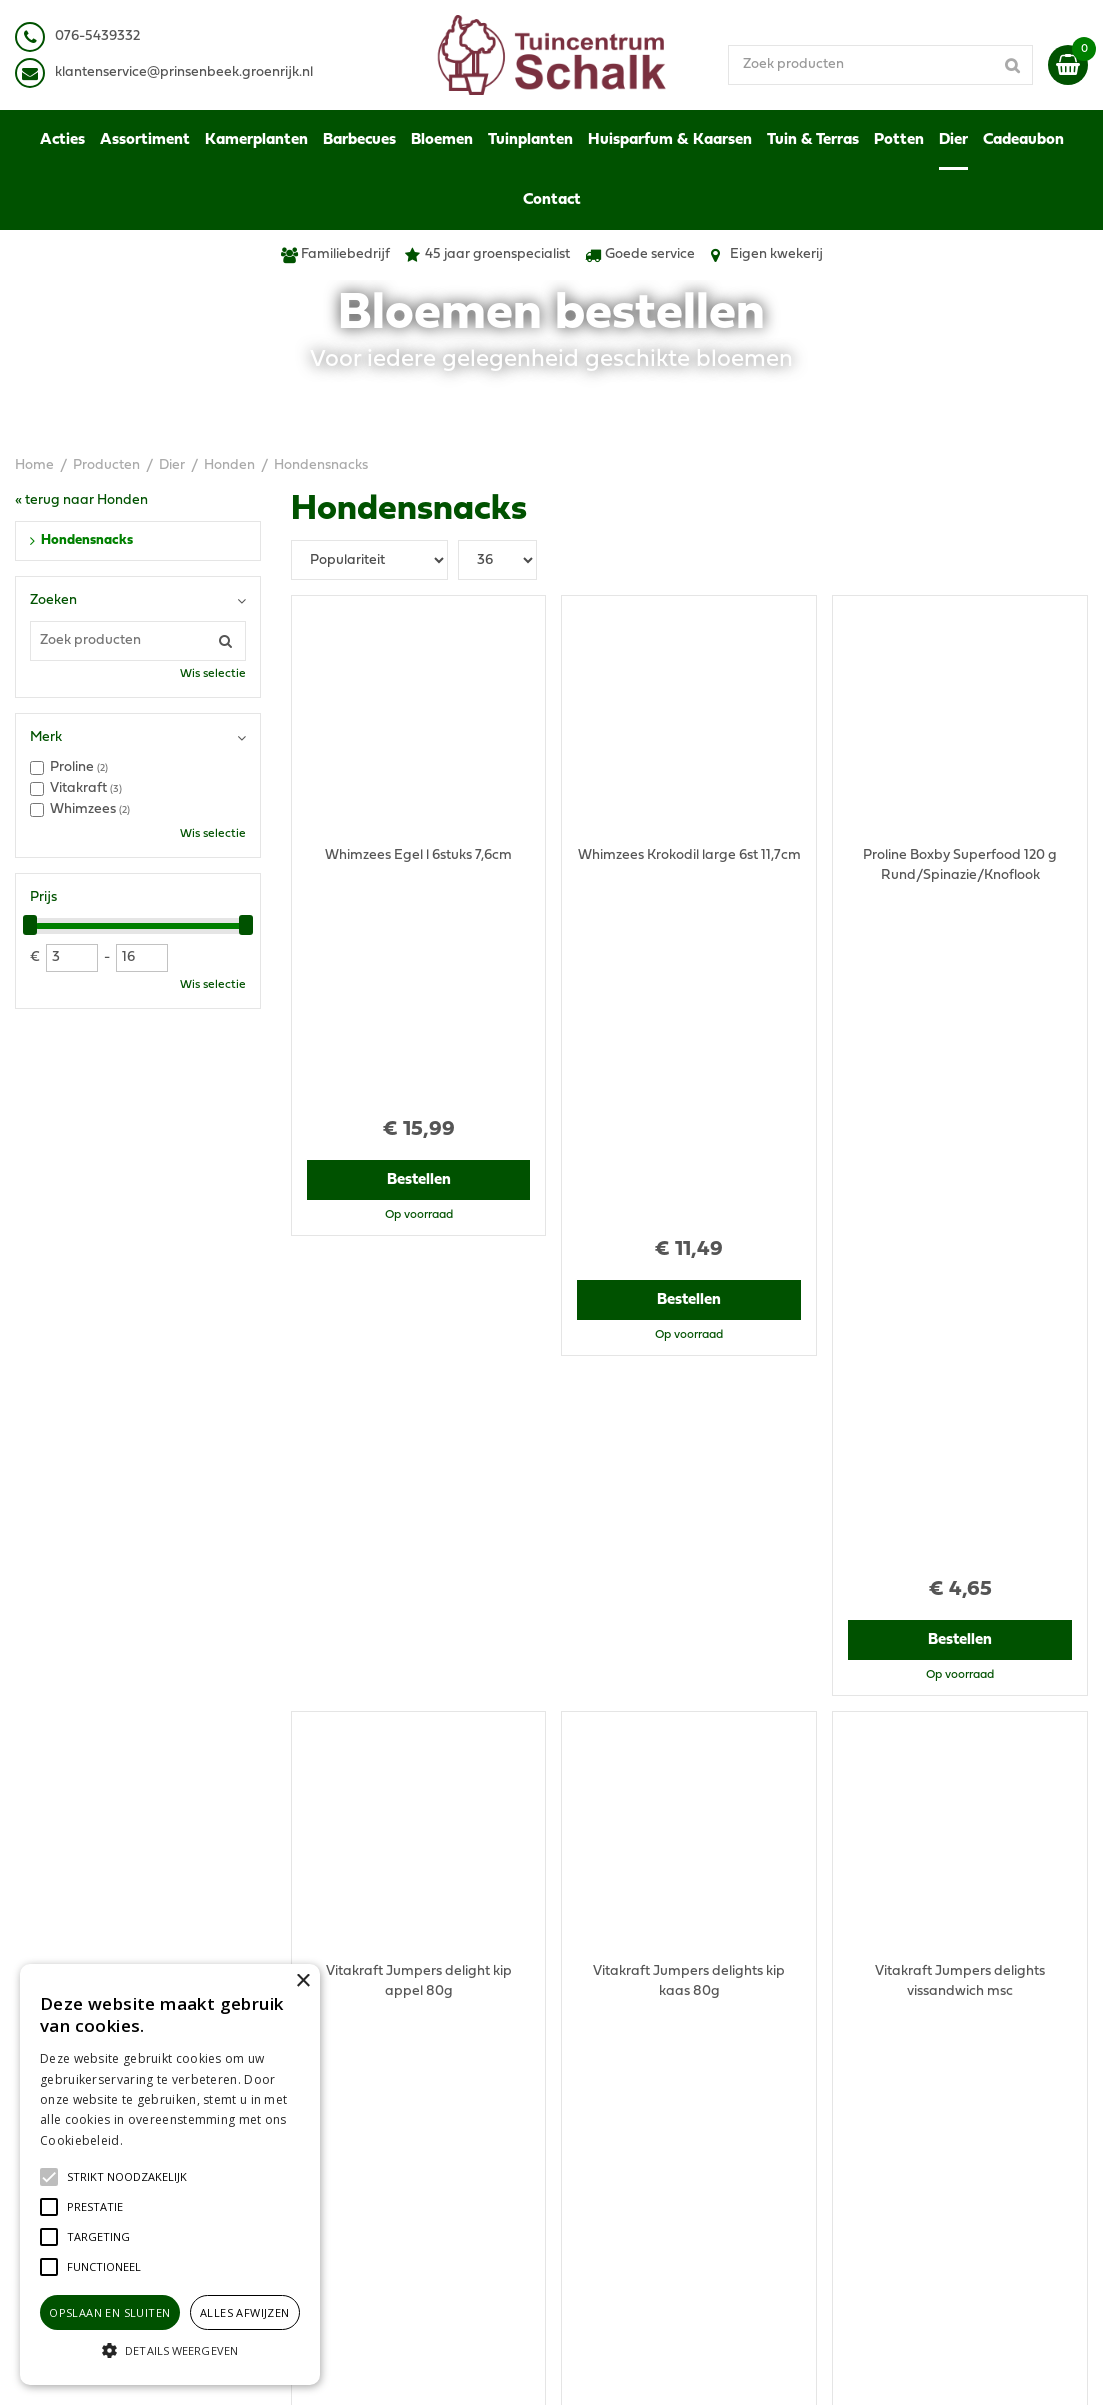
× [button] (302, 1981)
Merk (46, 737)
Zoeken (53, 600)
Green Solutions (628, 2369)
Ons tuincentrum (895, 2174)
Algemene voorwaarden (920, 2024)
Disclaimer (875, 2064)
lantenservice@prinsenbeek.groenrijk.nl (187, 72)
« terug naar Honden (81, 500)
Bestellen (418, 966)
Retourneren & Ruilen (910, 2124)
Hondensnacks (87, 540)
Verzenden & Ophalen (912, 2104)
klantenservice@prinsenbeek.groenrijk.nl (438, 2094)
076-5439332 (349, 2074)
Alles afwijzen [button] (245, 2312)
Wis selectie (213, 674)
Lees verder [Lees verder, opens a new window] (160, 2140)
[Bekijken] (1068, 65)
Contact (867, 2154)
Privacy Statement (901, 2044)
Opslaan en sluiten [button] (109, 2312)
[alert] (170, 2174)
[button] (127, 2177)
